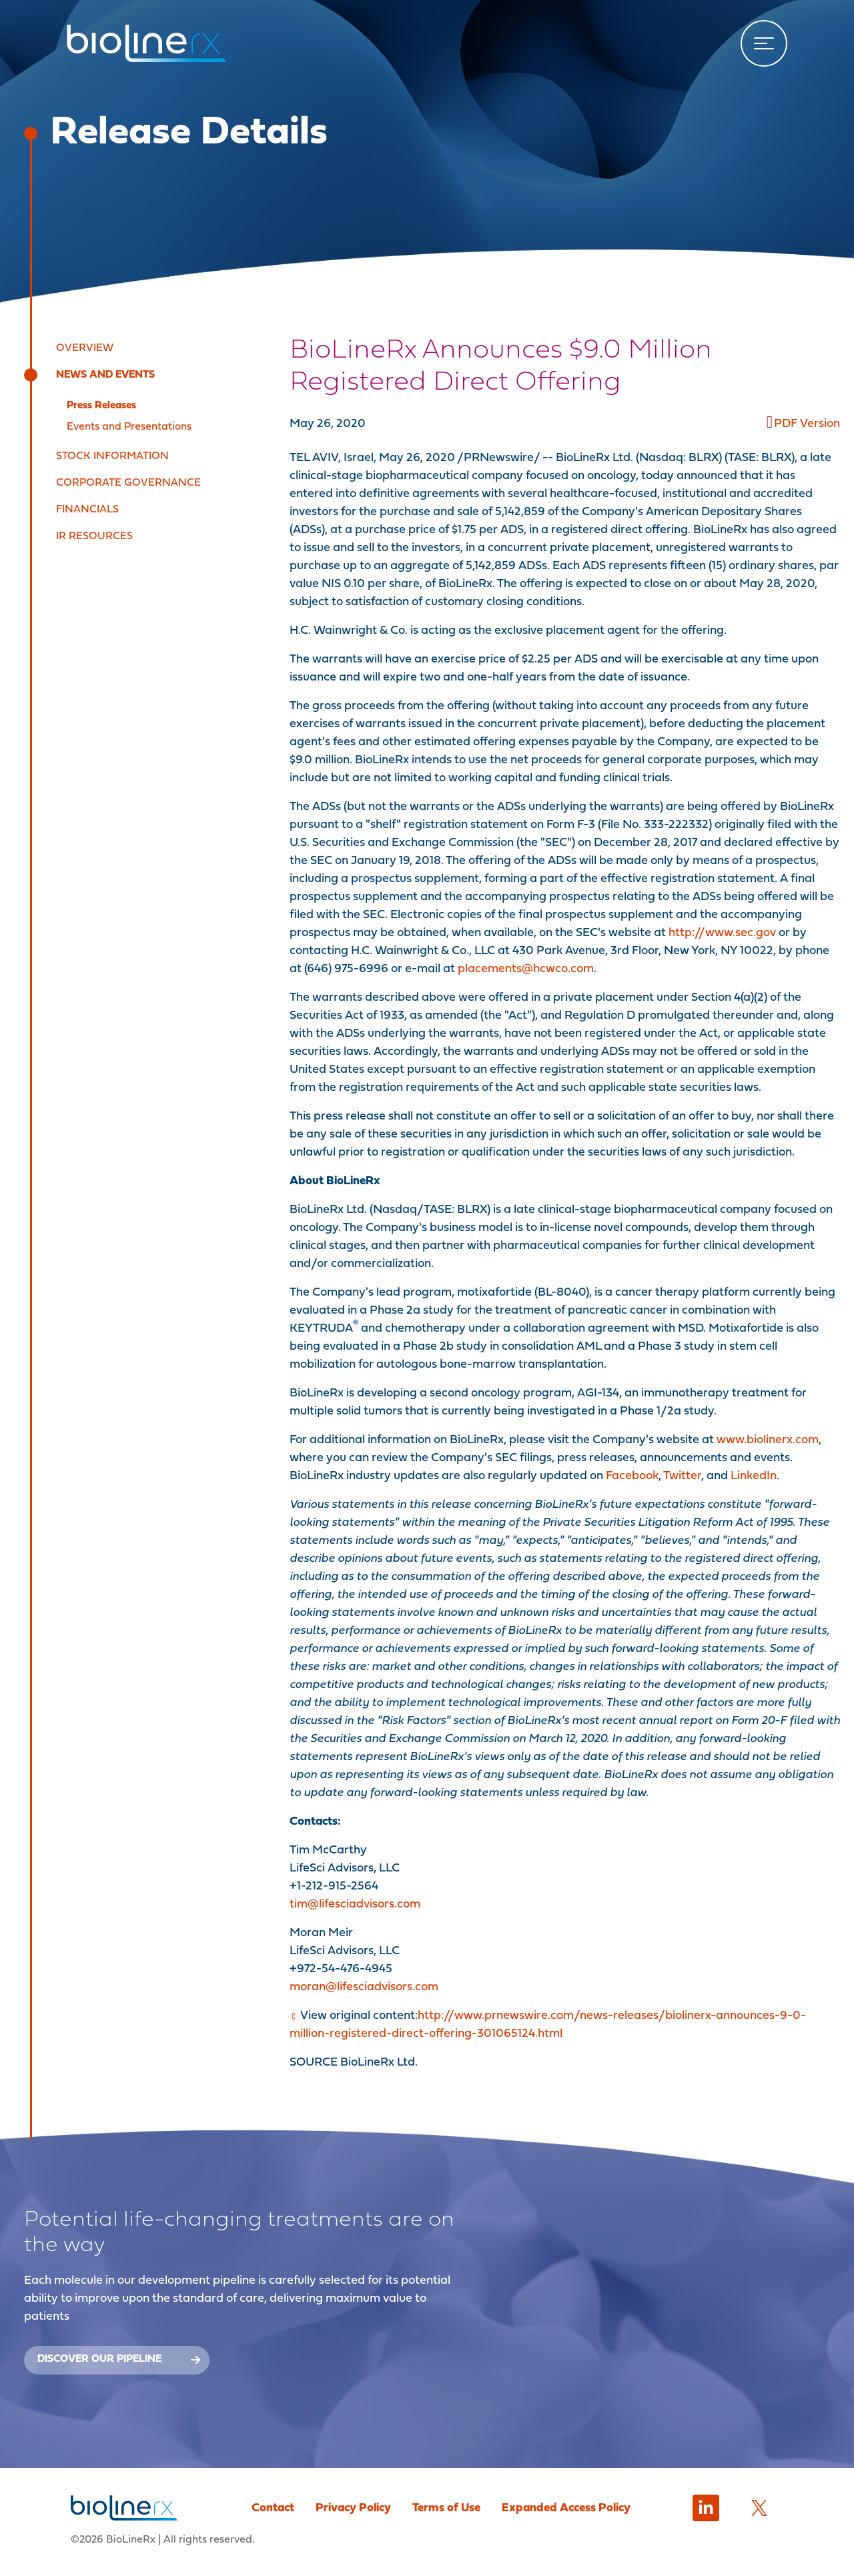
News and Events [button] (105, 375)
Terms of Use (446, 2508)
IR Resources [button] (94, 536)
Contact (273, 2508)
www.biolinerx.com (768, 1440)
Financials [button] (87, 509)
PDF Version (807, 424)
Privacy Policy (353, 2508)
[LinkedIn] (706, 2508)
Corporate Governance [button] (128, 483)
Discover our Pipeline (118, 2359)
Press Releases (101, 405)
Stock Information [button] (112, 456)
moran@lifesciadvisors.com (364, 1987)
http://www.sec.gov (722, 933)
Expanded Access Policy (566, 2508)
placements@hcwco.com (526, 969)
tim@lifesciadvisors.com (355, 1904)
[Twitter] (759, 2508)
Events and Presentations (129, 427)
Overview (84, 348)
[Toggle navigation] (764, 43)
